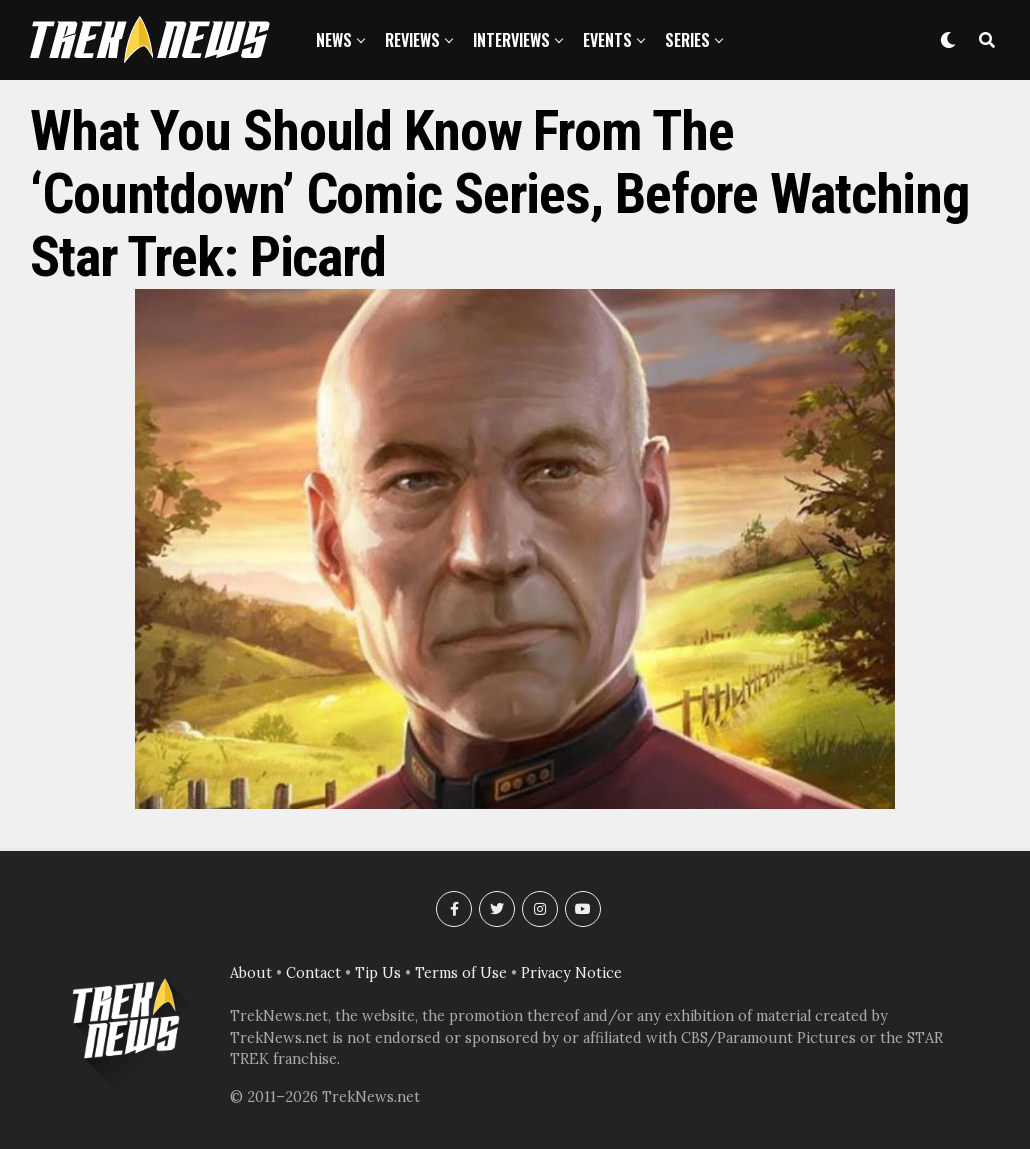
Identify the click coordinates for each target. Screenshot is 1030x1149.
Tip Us (378, 973)
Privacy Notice (571, 973)
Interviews (511, 40)
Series (687, 40)
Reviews (412, 40)
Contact (313, 973)
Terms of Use (461, 973)
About (251, 973)
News (334, 40)
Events (607, 40)
